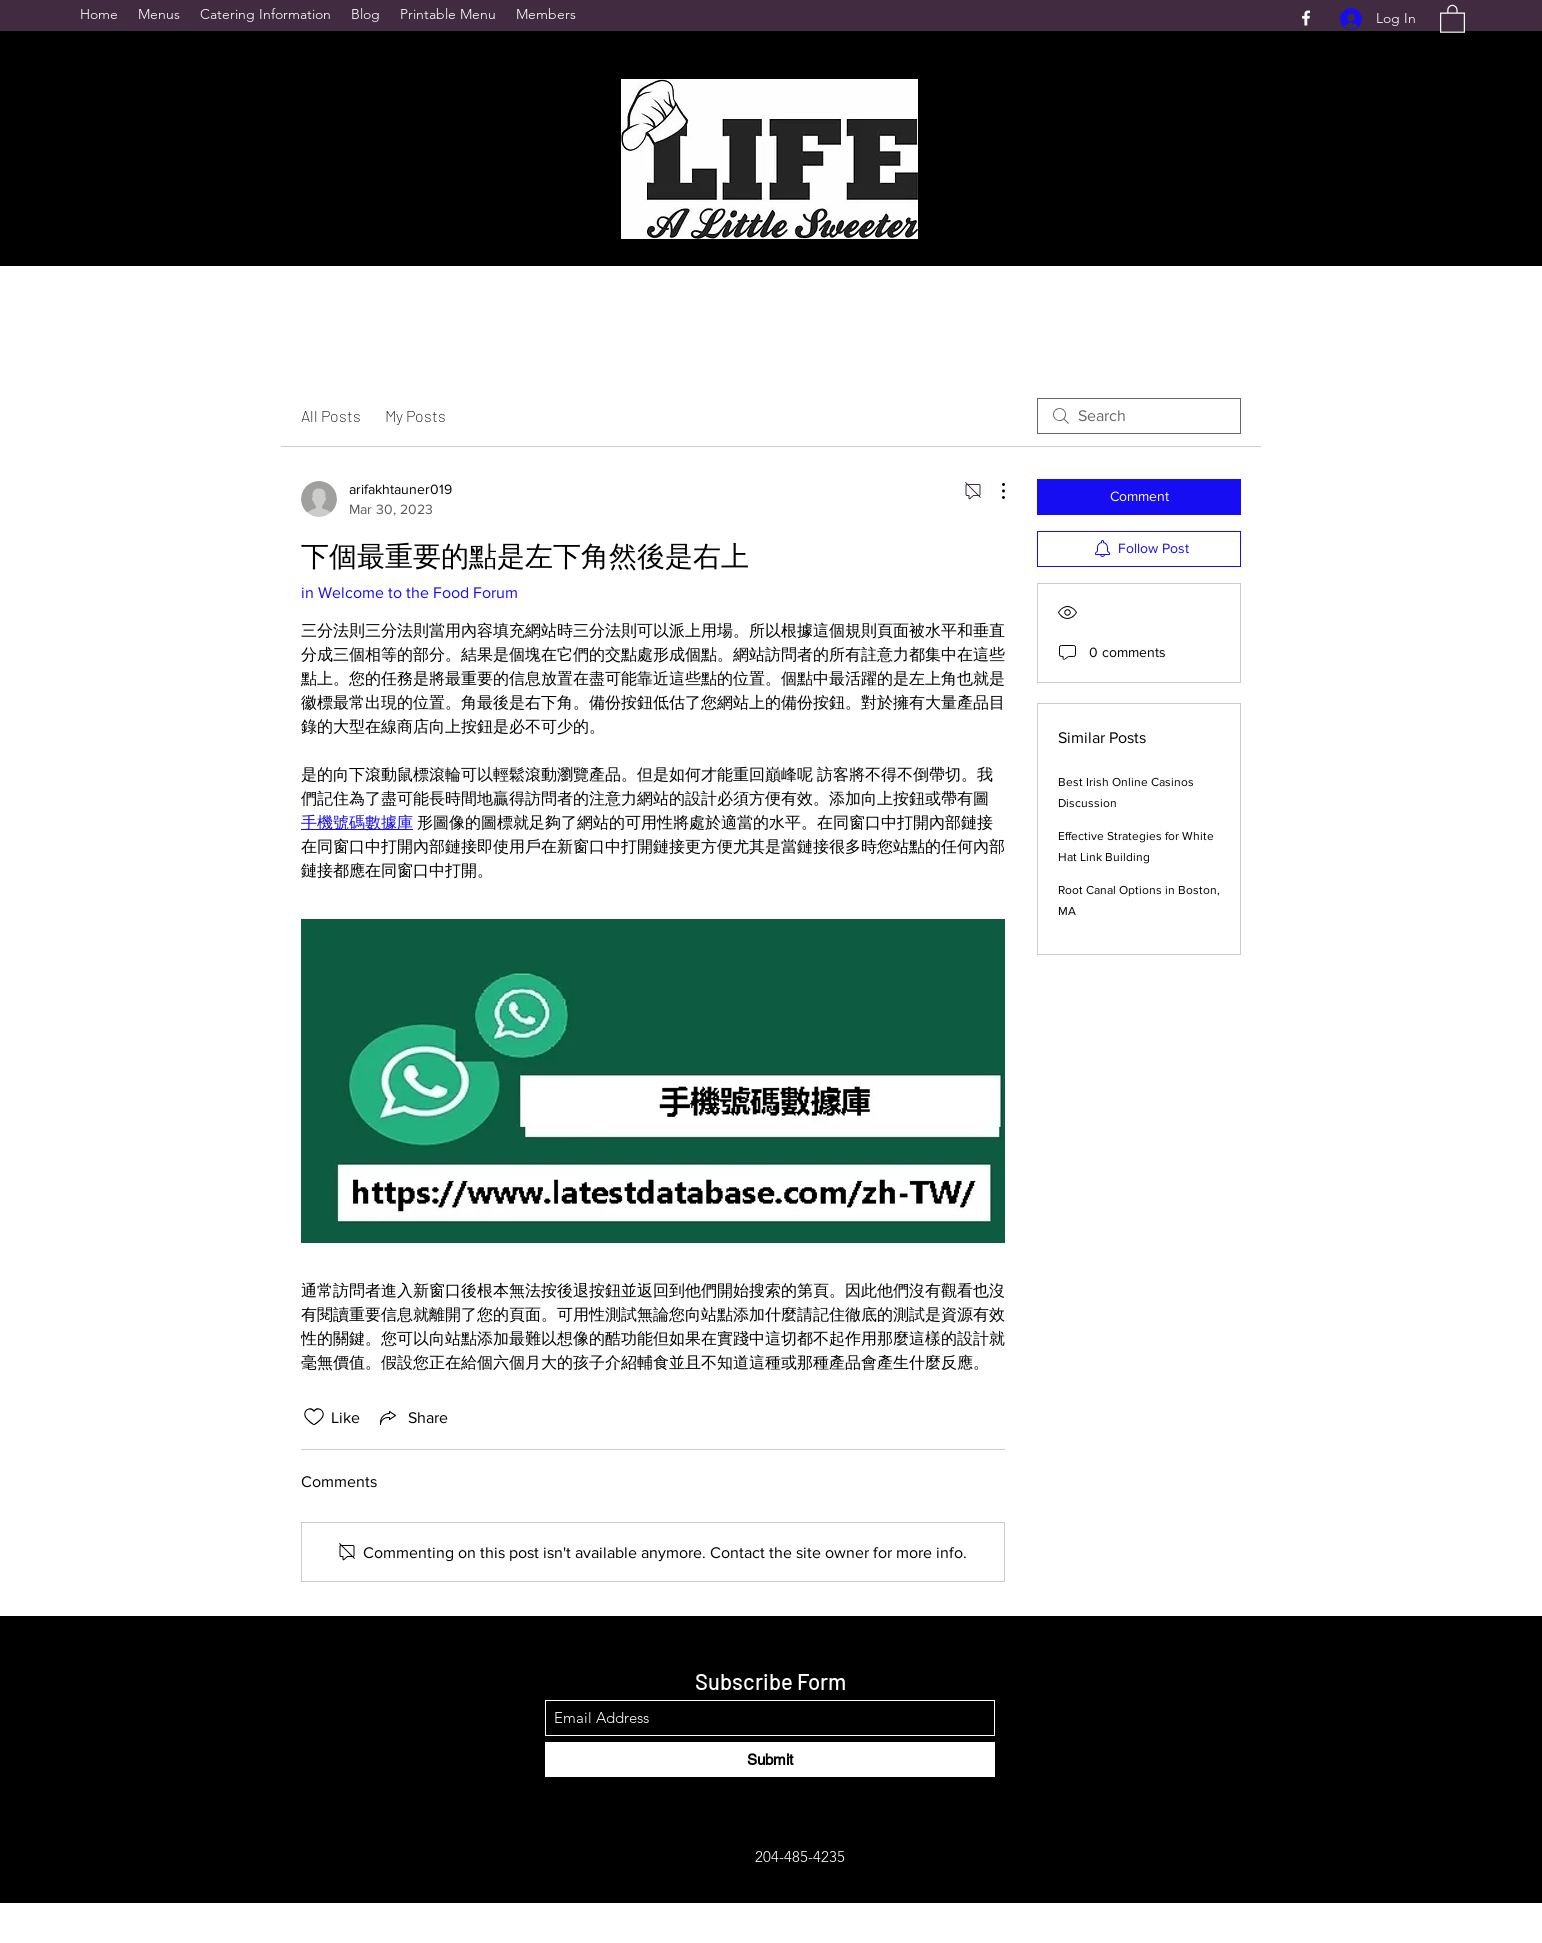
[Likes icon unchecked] (314, 1417)
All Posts (331, 415)
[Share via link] (412, 1417)
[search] (1139, 416)
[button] (1452, 18)
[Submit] (770, 1759)
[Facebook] (1306, 18)
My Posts (415, 415)
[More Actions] (993, 491)
